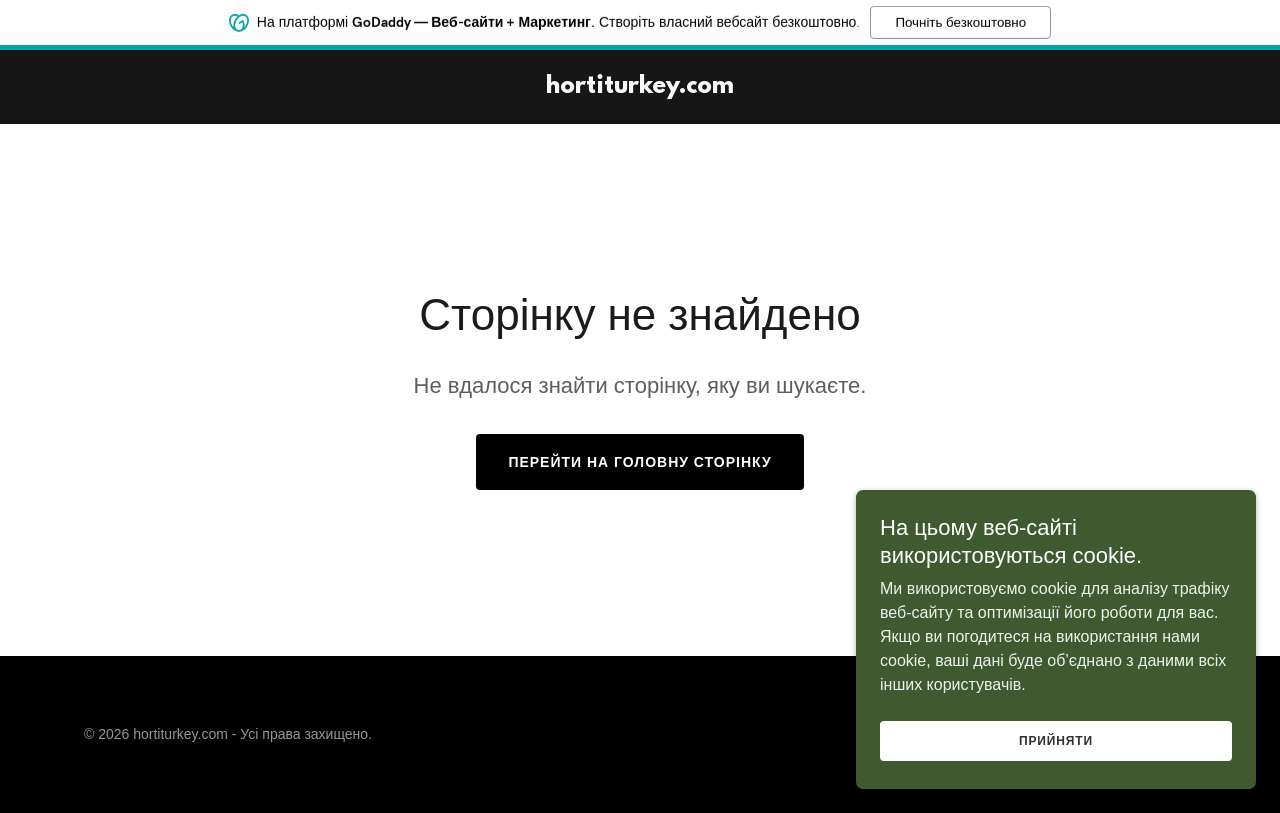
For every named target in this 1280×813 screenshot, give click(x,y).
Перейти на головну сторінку (639, 462)
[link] (640, 87)
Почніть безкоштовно (960, 20)
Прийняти (1056, 755)
